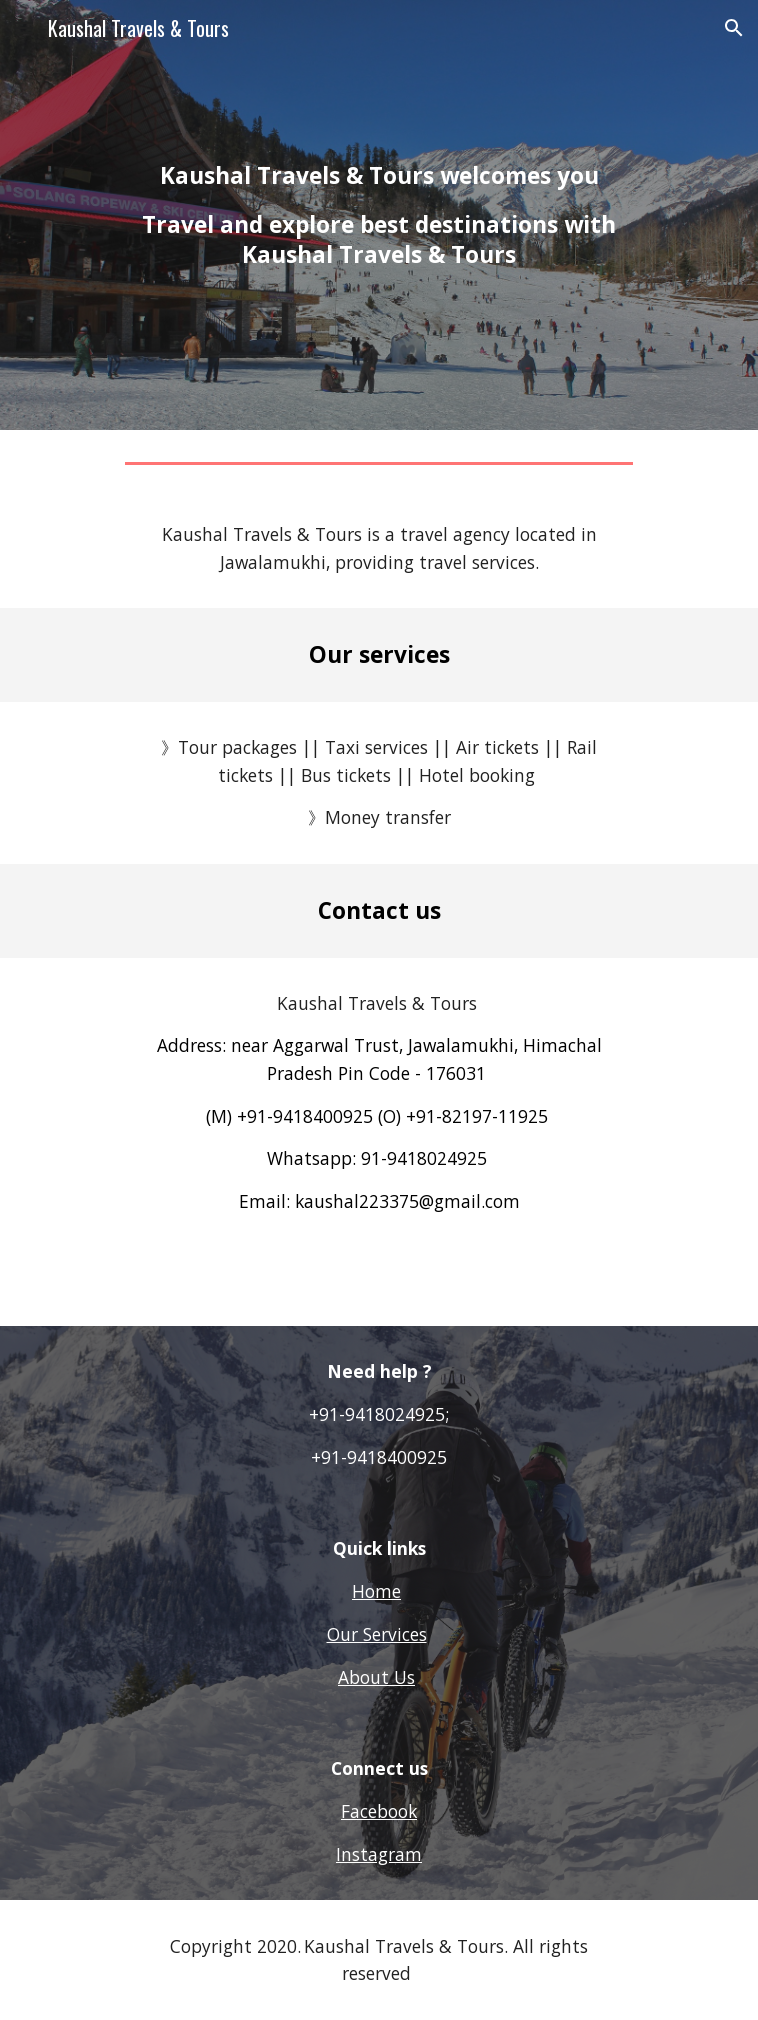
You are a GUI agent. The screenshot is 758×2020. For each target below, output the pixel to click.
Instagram (379, 1854)
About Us (376, 1677)
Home (376, 1591)
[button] (24, 27)
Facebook (379, 1811)
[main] (378, 215)
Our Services (377, 1634)
